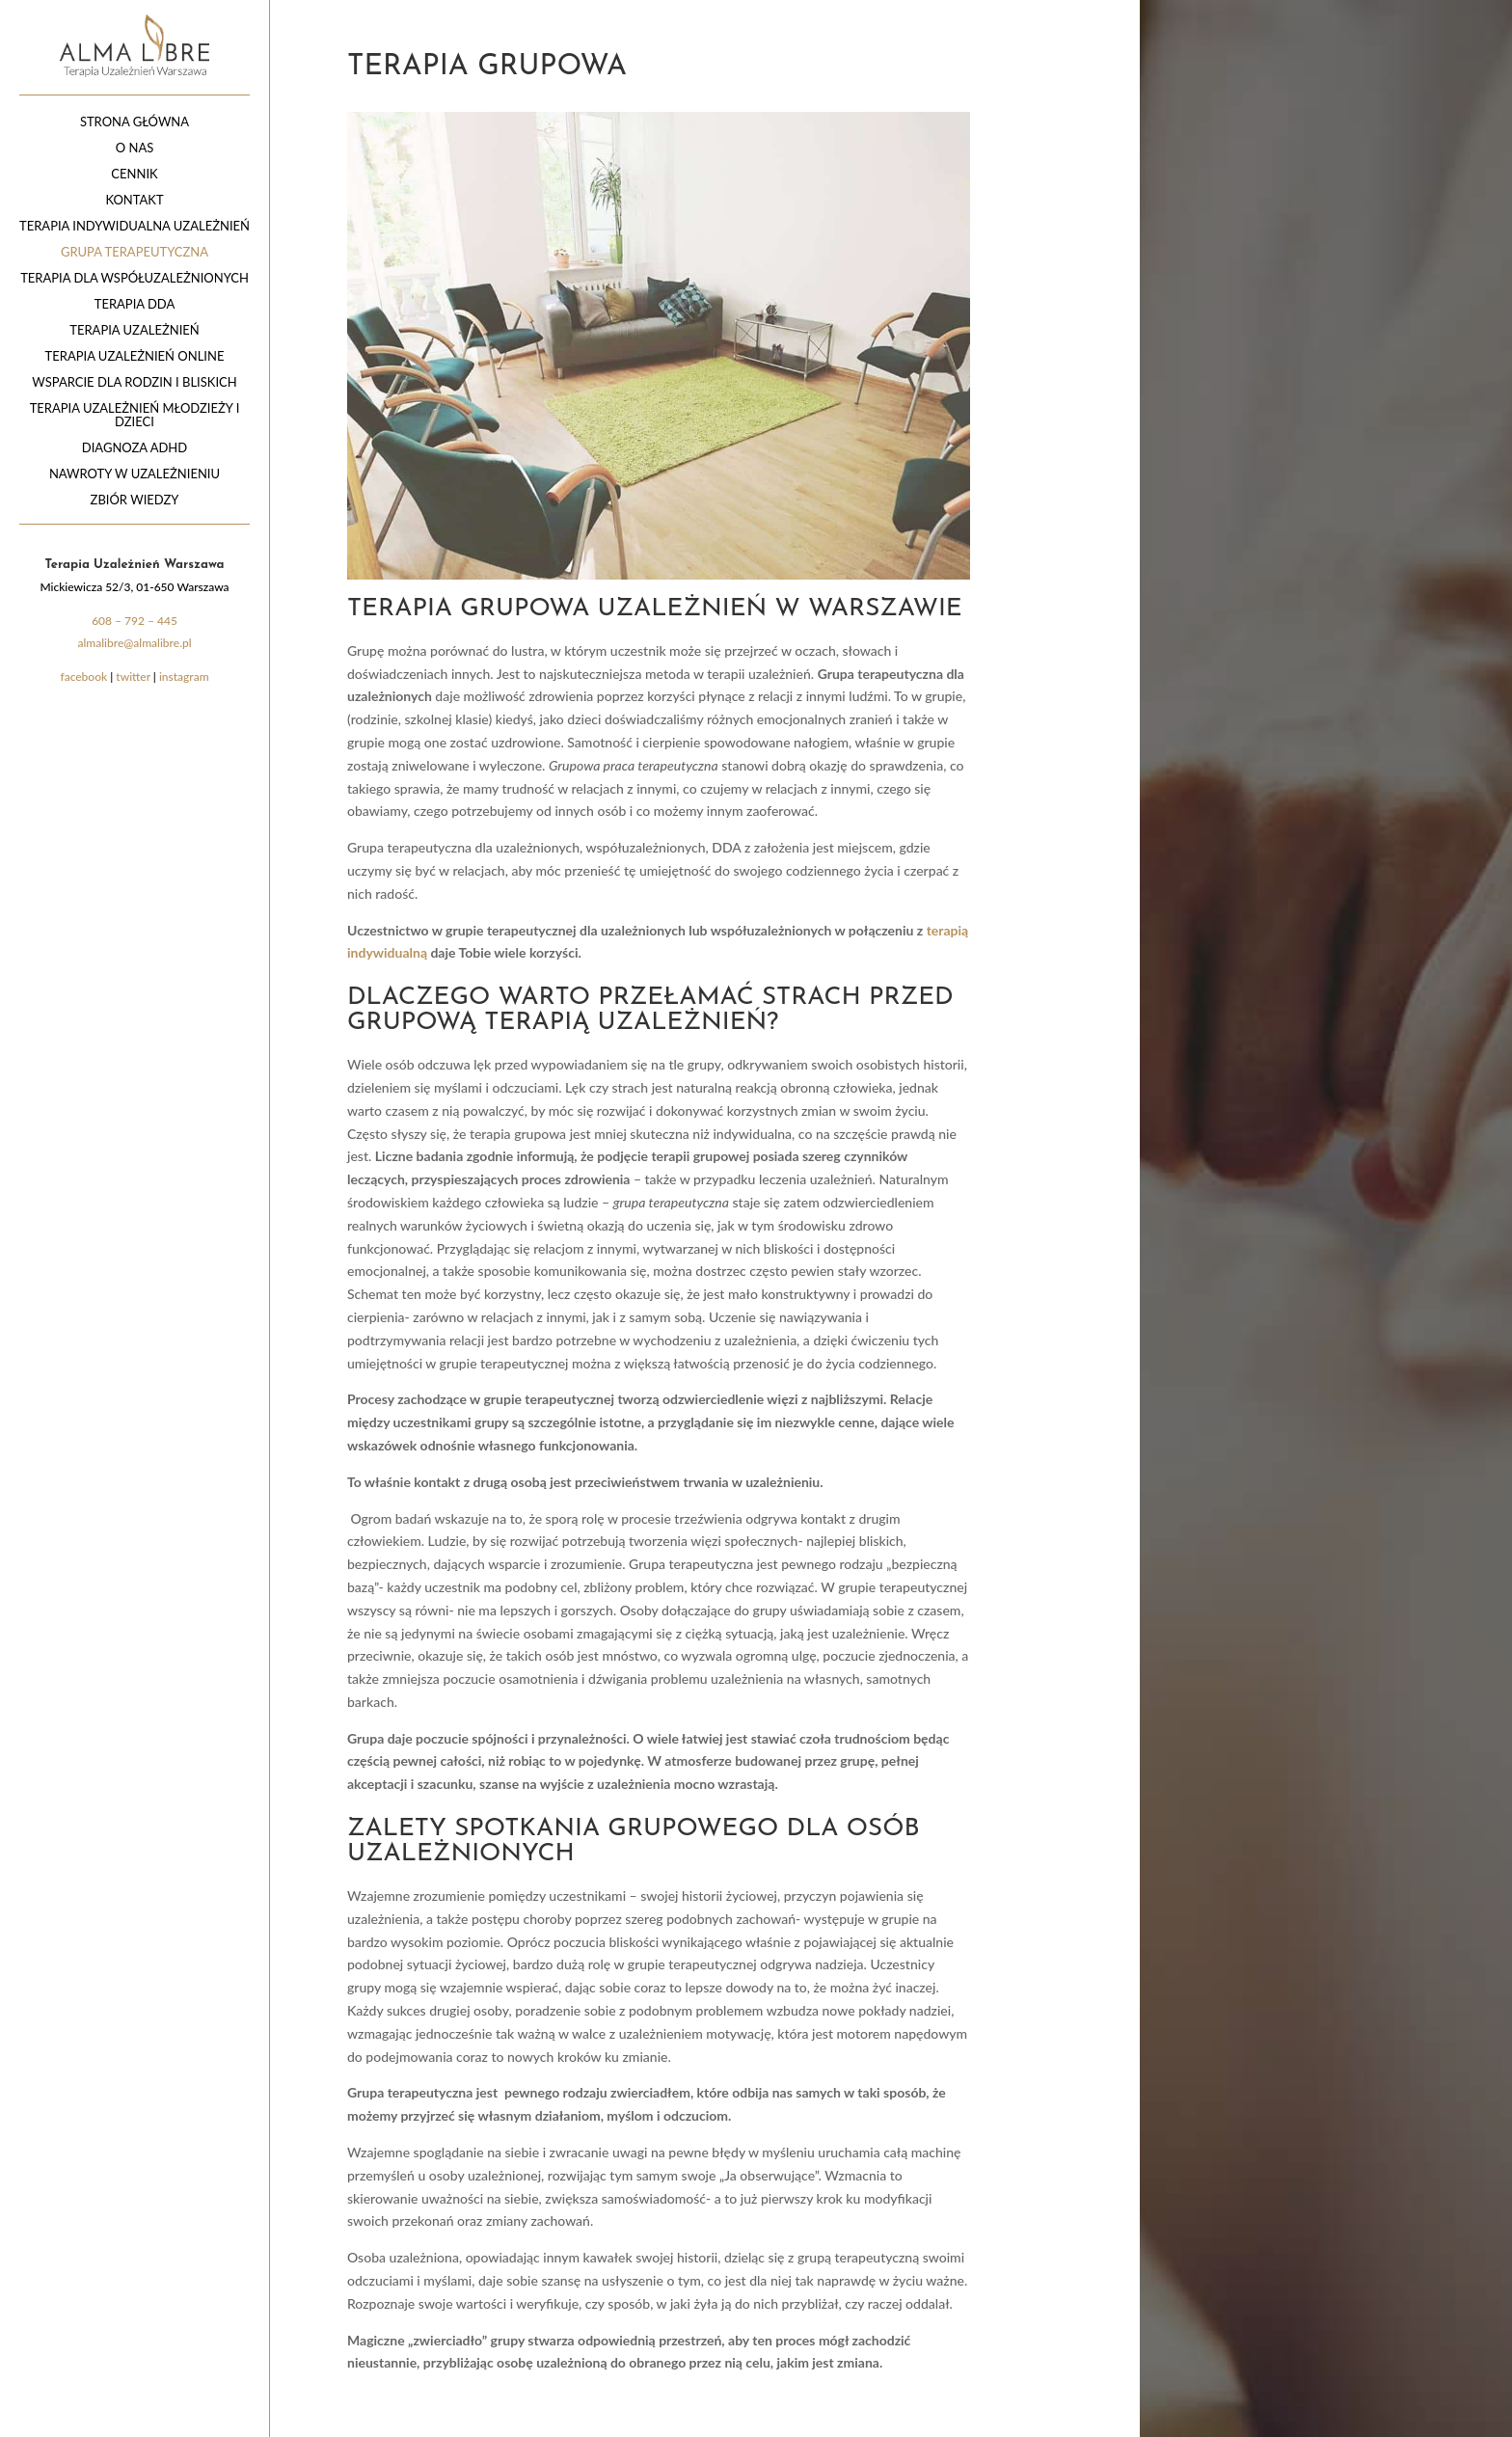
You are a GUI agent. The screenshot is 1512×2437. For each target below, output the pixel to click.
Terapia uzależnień (134, 330)
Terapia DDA (135, 304)
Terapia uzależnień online (135, 356)
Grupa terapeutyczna (134, 252)
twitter (132, 676)
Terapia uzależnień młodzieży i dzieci (135, 415)
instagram (184, 676)
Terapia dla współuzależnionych (134, 278)
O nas (135, 148)
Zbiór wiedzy (135, 500)
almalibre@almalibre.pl (134, 643)
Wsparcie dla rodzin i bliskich (134, 382)
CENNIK (134, 174)
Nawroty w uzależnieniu (134, 474)
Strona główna (134, 122)
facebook (83, 676)
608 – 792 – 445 (134, 620)
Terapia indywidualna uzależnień (134, 226)
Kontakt (134, 200)
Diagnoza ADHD (134, 448)
